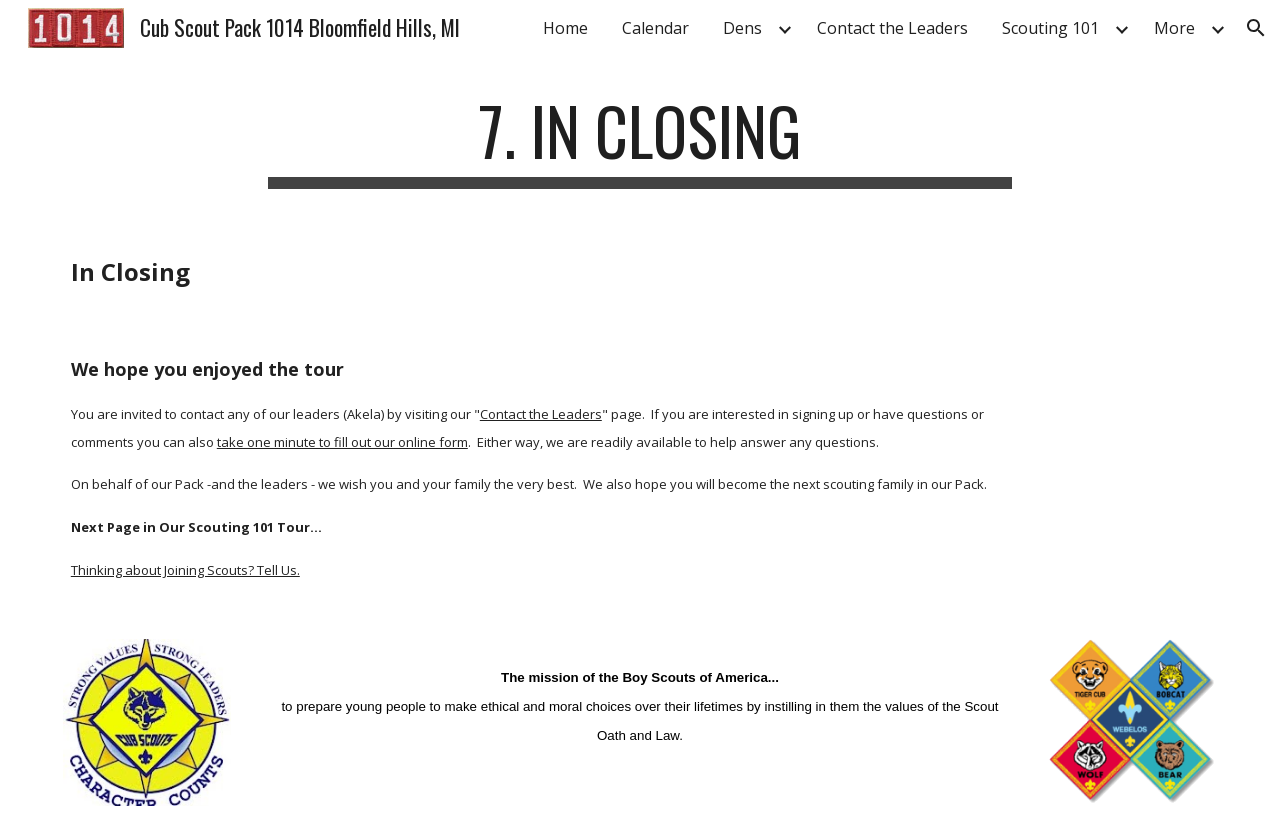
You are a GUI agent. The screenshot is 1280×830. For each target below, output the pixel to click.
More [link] (1174, 28)
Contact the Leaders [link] (892, 28)
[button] (1256, 28)
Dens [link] (742, 28)
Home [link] (565, 28)
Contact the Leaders (541, 414)
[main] (640, 140)
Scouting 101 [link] (1050, 28)
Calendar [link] (655, 28)
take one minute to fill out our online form (342, 442)
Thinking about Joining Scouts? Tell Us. (185, 570)
